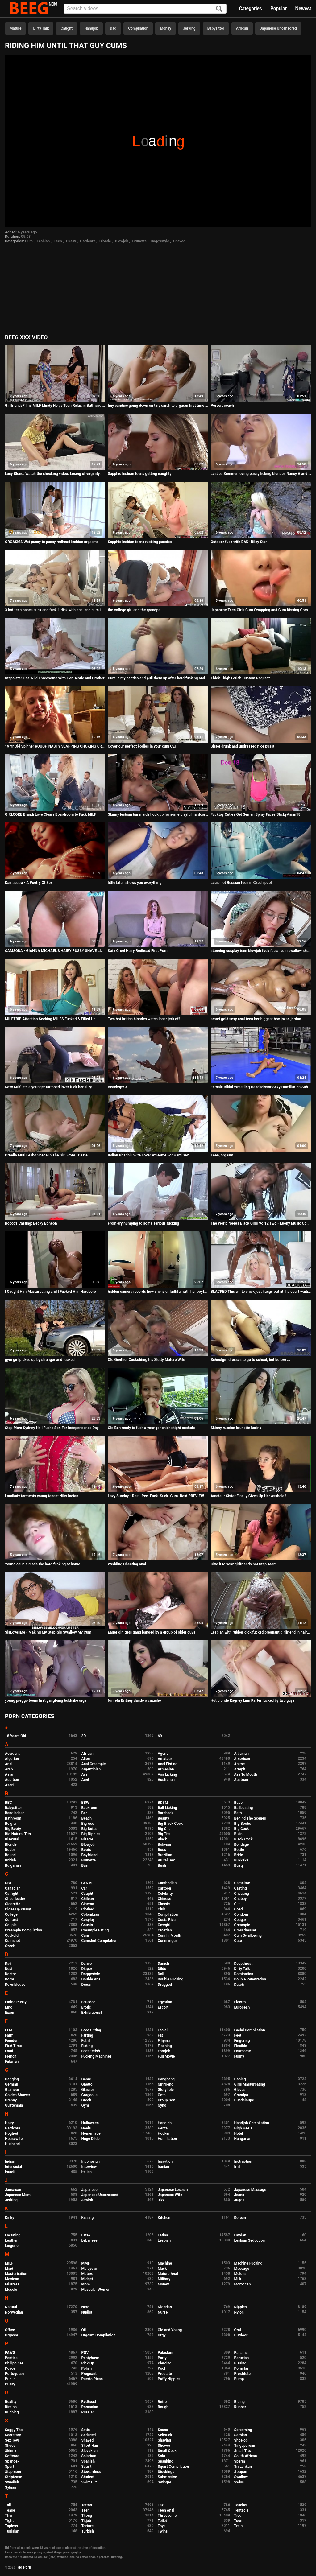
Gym (85, 2105)
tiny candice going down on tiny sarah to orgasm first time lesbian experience (158, 405)
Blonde (105, 241)
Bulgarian (13, 1865)
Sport (9, 2466)
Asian (10, 1774)
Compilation (138, 28)
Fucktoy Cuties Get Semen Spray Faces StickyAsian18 (256, 814)
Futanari (12, 2061)
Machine (165, 2263)
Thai (8, 2515)
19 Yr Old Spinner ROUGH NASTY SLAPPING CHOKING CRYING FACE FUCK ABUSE (55, 746)
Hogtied (11, 2133)
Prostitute (242, 2374)
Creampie (242, 1925)
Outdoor (241, 2335)
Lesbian (43, 241)
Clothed (87, 1909)
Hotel (238, 2133)
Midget (87, 2279)
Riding (239, 2402)
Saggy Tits (14, 2430)
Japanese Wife (170, 2195)
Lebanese (89, 2240)
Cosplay (88, 1920)
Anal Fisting (167, 1764)
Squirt (86, 2466)
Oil (83, 2330)
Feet (237, 2035)
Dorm (9, 1979)
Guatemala (14, 2105)
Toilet (162, 2521)
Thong (86, 2515)
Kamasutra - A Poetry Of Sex (28, 882)
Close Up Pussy (18, 1909)
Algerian (12, 1759)
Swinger (164, 2482)
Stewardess (91, 2472)
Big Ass (87, 1823)
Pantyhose (90, 2358)
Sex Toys (12, 2440)
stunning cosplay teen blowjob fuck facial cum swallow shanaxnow (261, 951)
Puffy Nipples (169, 2379)
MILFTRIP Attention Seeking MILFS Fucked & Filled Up (50, 1019)
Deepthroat (243, 1963)
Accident (12, 1753)
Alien (85, 1759)
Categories (250, 8)
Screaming (243, 2430)
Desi (8, 1969)
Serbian (240, 2435)
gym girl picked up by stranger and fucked (40, 1360)
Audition (12, 1780)
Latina (163, 2235)
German (11, 2084)
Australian (166, 1780)
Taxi (161, 2505)
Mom (85, 2284)
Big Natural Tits (18, 1834)
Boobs (10, 1850)
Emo (8, 2007)
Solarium (88, 2456)
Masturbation (16, 2274)
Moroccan (242, 2284)
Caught (66, 28)
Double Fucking (170, 1979)
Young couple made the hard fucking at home (42, 1564)
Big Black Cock (170, 1823)
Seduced (88, 2435)
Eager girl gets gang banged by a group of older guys (151, 1632)
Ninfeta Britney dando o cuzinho (134, 1700)
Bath (238, 1813)
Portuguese (14, 2374)
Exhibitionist (91, 2012)
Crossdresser (245, 1930)
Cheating (241, 1893)
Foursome (242, 2051)
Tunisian (12, 2531)
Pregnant (89, 2374)
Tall (8, 2505)
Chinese (164, 1899)
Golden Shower (17, 2095)
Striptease (13, 2477)
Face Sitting (91, 2030)
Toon (238, 2521)
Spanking (165, 2461)
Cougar (240, 1920)
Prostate (165, 2374)
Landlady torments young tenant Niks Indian (41, 1496)
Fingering (242, 2040)
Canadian (13, 1888)
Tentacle (241, 2510)
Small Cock (167, 2451)
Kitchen (164, 2217)
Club (161, 1909)
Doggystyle (160, 241)
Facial (163, 2030)
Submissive (167, 2477)
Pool (161, 2368)
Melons (240, 2274)
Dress (86, 1984)
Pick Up (87, 2363)
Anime (239, 1764)
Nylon (239, 2312)
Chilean (87, 1899)
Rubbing (12, 2412)
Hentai (163, 2128)
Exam (9, 2012)
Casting (240, 1888)
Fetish (86, 2040)
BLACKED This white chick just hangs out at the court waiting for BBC (261, 1291)
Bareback (165, 1813)
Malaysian (89, 2268)
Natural (11, 2307)
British (10, 1860)
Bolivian (164, 1844)
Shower (164, 2445)
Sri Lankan (243, 2466)
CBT (8, 1883)
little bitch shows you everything (134, 882)
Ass (84, 1774)
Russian (88, 2412)
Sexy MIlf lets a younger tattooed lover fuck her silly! (48, 1087)
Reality (10, 2402)
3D (83, 1736)
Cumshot (12, 1941)
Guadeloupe (244, 2100)
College (11, 1914)
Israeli (10, 2172)
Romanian (89, 2407)
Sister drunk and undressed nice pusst (243, 746)
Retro (162, 2402)
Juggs (239, 2200)
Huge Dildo (90, 2139)
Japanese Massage (250, 2189)
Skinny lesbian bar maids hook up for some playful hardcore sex (158, 814)
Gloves (240, 2090)
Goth (162, 2095)
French (10, 2056)
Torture (87, 2526)
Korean (240, 2217)
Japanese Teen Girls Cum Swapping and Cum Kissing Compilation (261, 610)
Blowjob (121, 241)
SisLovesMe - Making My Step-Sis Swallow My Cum (48, 1632)
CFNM (86, 1883)
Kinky (9, 2217)
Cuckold (12, 1935)
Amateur (165, 1759)
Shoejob (241, 2440)
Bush (162, 1865)
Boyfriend (89, 1855)
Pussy (71, 241)
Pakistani (165, 2353)
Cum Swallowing (248, 1935)
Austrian (241, 1780)
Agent (163, 1753)
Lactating (12, 2235)
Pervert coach (222, 405)
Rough (163, 2407)
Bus (84, 1865)
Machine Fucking (248, 2263)
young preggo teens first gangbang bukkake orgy (45, 1700)
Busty (239, 1865)
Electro (240, 2002)
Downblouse (15, 1984)
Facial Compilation (249, 2030)
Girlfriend (165, 2084)
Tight (9, 2521)
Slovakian (89, 2451)
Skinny (10, 2451)
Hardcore (87, 241)
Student (87, 2477)
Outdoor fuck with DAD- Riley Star (239, 542)
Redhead (88, 2402)
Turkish (87, 2531)
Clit (237, 1904)
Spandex (12, 2461)
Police (10, 2368)
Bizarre (87, 1839)
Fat (160, 2035)
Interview (89, 2167)
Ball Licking (167, 1808)
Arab (9, 1769)
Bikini (238, 1834)
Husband (12, 2144)
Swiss (239, 2482)
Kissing (87, 2217)
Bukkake (241, 1860)
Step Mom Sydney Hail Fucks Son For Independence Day (52, 1428)
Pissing (240, 2363)
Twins (163, 2531)
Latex (86, 2235)
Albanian (241, 1753)
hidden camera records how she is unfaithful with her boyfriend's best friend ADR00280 (158, 1291)
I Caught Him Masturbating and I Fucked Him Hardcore (50, 1291)
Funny (239, 2056)
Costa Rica (167, 1920)
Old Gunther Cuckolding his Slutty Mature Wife (146, 1360)
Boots (86, 1850)
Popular (278, 8)
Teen (58, 241)
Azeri (9, 1785)
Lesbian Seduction (249, 2240)
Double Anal (91, 1979)
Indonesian (90, 2161)
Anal (8, 1764)
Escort (163, 2007)
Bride (238, 1855)
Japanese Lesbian (173, 2189)
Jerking (189, 28)
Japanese (89, 2189)
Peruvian (241, 2358)
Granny (11, 2100)
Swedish (12, 2482)
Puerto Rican (92, 2379)
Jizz (161, 2200)
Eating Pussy (16, 2002)
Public (10, 2379)
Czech (10, 1946)
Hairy (9, 2123)
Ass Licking (167, 1774)
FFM (8, 2030)
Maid (9, 2268)
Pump (239, 2379)
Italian (86, 2172)
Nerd (85, 2307)
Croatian (165, 1930)
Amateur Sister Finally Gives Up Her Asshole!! (248, 1496)
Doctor (10, 1974)
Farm (9, 2035)
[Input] (145, 9)
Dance (86, 1963)
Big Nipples (91, 1834)
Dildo (162, 1969)
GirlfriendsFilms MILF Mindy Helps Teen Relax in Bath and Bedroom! (55, 405)
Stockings (166, 2472)
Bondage (241, 1844)
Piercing (165, 2363)
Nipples (240, 2307)
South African (245, 2456)
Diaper (86, 1969)
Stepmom (13, 2472)
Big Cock (241, 1829)
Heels (86, 2128)
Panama (241, 2353)
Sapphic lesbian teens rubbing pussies (140, 542)
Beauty (163, 1818)
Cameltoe (242, 1883)
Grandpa (241, 2095)
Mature (15, 28)
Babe (238, 1802)
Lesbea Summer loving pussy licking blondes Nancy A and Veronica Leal (261, 474)
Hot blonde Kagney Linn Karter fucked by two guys (253, 1700)
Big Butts (89, 1829)
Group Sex (166, 2100)
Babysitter (215, 28)
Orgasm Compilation (98, 2335)
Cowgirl (164, 1925)
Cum (29, 241)
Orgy (161, 2335)
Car (84, 1888)
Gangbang (166, 2079)
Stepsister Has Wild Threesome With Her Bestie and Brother (55, 678)
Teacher (241, 2505)
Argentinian (91, 1769)
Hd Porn (24, 2567)
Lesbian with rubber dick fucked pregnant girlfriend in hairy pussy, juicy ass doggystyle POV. (261, 1632)
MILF (9, 2263)
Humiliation (167, 2139)
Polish (86, 2368)
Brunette (139, 241)
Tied (238, 2515)
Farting (87, 2035)
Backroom (89, 1808)
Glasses (88, 2090)
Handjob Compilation (251, 2123)
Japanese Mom (18, 2195)
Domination (243, 1974)
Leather (11, 2240)
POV (85, 2353)
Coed (238, 1909)
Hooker (164, 2133)
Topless (11, 2526)
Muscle (11, 2289)
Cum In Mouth (169, 1935)
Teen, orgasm (222, 1155)
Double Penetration (250, 1979)
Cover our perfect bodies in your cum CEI (142, 746)
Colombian (90, 1914)
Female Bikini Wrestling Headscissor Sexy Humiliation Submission (261, 1087)
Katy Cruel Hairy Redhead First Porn (138, 951)
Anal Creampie (93, 1764)
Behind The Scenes (250, 1818)
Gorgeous (89, 2095)
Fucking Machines (96, 2056)
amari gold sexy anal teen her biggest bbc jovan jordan (256, 1019)
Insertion (165, 2161)
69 (160, 1736)
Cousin (87, 1925)
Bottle (239, 1850)
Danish (163, 1963)
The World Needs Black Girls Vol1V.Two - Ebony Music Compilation (261, 1223)
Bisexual (12, 1839)
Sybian (10, 2487)
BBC (8, 1802)
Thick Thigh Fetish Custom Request (240, 678)
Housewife (14, 2139)
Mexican (12, 2279)
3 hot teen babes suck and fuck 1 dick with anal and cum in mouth (55, 610)
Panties (11, 2358)
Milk (237, 2279)
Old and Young (170, 2330)
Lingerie (12, 2246)
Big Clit (164, 1829)
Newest (303, 8)
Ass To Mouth (245, 1774)
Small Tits (242, 2451)
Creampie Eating (95, 1930)
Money (165, 28)
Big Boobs (242, 1823)
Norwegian (14, 2312)
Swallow (241, 2477)
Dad (113, 28)
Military (164, 2279)
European (242, 2007)
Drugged (165, 1984)
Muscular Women (95, 2289)
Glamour (12, 2090)
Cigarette (12, 1904)
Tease (10, 2510)
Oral (237, 2330)
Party (162, 2358)
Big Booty (13, 1829)
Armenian (166, 1769)
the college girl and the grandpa (134, 610)
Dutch (239, 1984)
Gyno (162, 2105)
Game (86, 2079)
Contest (11, 1920)
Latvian (240, 2235)
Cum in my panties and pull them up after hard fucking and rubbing (158, 678)
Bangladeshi (15, 1813)
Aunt (85, 1780)
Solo (161, 2456)
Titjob (86, 2521)
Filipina (164, 2040)
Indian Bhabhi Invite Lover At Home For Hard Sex (148, 1155)
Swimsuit (89, 2482)
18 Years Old (15, 1736)
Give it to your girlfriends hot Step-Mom (244, 1564)
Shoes (10, 2445)
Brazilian (165, 1855)
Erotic (86, 2007)
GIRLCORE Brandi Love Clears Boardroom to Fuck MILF (50, 814)
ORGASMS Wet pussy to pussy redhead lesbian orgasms (51, 542)
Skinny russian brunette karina (236, 1428)
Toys (161, 2526)
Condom (241, 1914)
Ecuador (88, 2002)
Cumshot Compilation (99, 1941)
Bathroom (13, 1818)
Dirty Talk (41, 28)
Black (162, 1839)
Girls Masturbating (249, 2084)
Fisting (87, 2046)
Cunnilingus (167, 1941)
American (242, 1759)
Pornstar (241, 2368)
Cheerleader (15, 1899)
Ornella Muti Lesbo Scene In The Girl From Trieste (46, 1155)
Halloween (90, 2123)
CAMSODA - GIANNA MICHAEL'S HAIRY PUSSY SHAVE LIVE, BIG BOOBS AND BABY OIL (55, 951)
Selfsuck (165, 2435)
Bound (10, 1855)
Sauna (163, 2430)
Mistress (12, 2284)
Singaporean (244, 2445)
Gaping (240, 2079)
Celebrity (165, 1893)
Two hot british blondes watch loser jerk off (144, 1019)
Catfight (11, 1893)
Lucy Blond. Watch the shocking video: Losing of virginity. (53, 474)
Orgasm (11, 2335)
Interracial (13, 2167)
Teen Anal (166, 2510)
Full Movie (166, 2056)
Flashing (165, 2046)
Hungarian (243, 2139)
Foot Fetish (90, 2051)
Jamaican (13, 2189)
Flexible (240, 2046)
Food (9, 2051)
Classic (164, 1904)
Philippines (14, 2363)
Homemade (91, 2133)
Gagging (12, 2079)
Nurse (163, 2312)
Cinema (87, 1904)
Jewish (87, 2200)
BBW (85, 1802)
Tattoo (86, 2505)
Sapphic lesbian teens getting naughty (139, 474)
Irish (238, 2167)
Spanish (88, 2461)
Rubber (240, 2407)
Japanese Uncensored (278, 28)
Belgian (11, 1823)
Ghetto (87, 2084)
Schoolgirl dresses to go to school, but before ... (250, 1360)
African (242, 28)
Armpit (240, 1769)
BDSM (163, 1802)
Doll (161, 1974)
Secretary (13, 2435)
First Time (13, 2046)
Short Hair (89, 2445)
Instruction (243, 2161)
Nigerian (165, 2307)
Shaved (179, 241)
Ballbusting (243, 1808)
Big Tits (164, 1834)
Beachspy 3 (117, 1087)
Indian (10, 2161)
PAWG (10, 2353)
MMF (85, 2263)
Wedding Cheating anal (127, 1564)
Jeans (239, 2195)
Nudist (86, 2312)
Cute (238, 1941)
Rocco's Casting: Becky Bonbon (31, 1223)
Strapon (240, 2472)
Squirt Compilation (173, 2466)
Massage (241, 2268)
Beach (86, 1818)
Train (238, 2526)
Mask (162, 2268)
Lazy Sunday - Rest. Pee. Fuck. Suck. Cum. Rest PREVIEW (156, 1496)
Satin (85, 2430)
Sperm (239, 2461)
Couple (11, 1925)
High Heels (243, 2128)
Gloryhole (166, 2090)
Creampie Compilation (23, 1930)
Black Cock (243, 1839)
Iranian (163, 2167)
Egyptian (165, 2002)
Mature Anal (168, 2274)
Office (10, 2330)
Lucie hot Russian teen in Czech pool (241, 882)
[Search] (219, 9)
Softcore (12, 2456)
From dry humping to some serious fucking (143, 1223)
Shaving (164, 2440)
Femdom (12, 2040)
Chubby (240, 1899)
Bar (84, 1813)
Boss (162, 1850)
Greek (86, 2100)
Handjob (91, 28)
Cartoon (164, 1888)
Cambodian (167, 1883)
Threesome (167, 2515)
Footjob (164, 2051)
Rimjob (11, 2407)
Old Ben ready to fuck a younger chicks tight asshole (151, 1428)
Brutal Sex (166, 1860)
